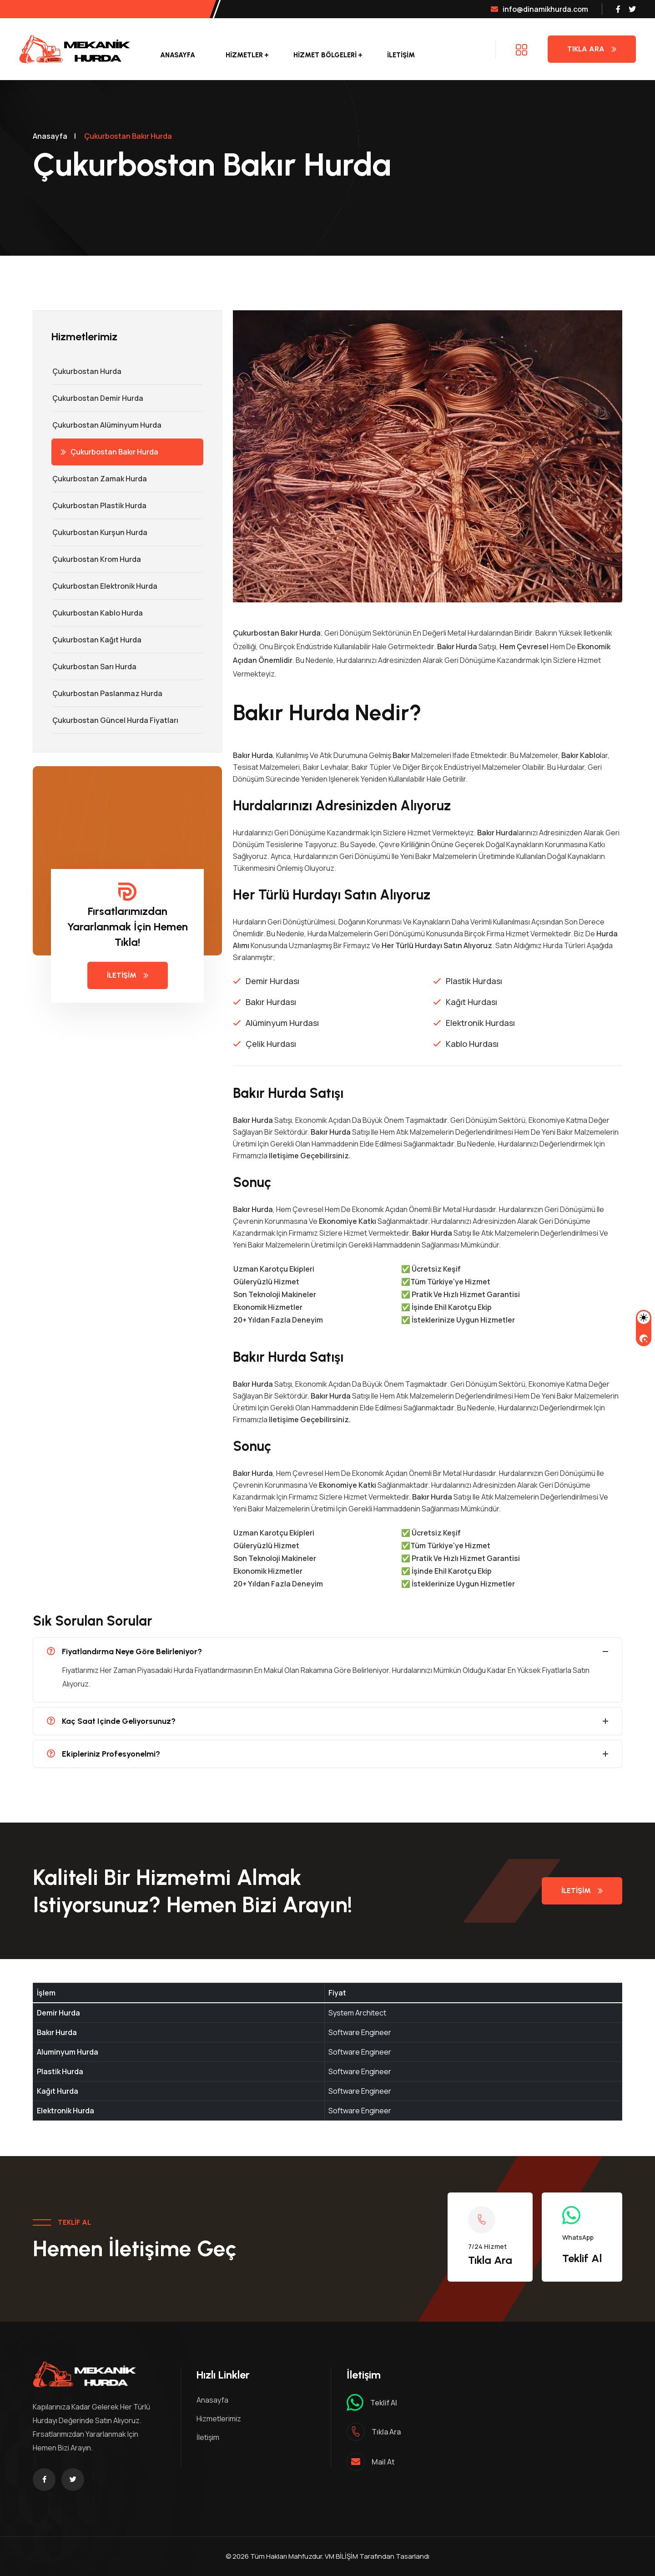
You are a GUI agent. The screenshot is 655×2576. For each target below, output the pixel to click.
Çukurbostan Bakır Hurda (109, 452)
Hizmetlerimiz (218, 2419)
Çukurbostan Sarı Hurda (93, 667)
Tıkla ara (386, 2432)
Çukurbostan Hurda (86, 371)
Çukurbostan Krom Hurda (96, 559)
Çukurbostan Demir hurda (97, 398)
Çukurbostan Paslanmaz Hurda (106, 693)
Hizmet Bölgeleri (325, 55)
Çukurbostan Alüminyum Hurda (106, 425)
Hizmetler (244, 55)
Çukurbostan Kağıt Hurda (96, 640)
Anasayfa (177, 55)
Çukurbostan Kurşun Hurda (99, 532)
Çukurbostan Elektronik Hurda (104, 586)
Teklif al (383, 2403)
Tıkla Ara (591, 49)
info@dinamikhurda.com (539, 9)
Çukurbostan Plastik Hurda (98, 505)
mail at (383, 2462)
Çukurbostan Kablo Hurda (97, 613)
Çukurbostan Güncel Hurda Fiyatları (114, 720)
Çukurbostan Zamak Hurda (99, 479)
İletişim (401, 55)
